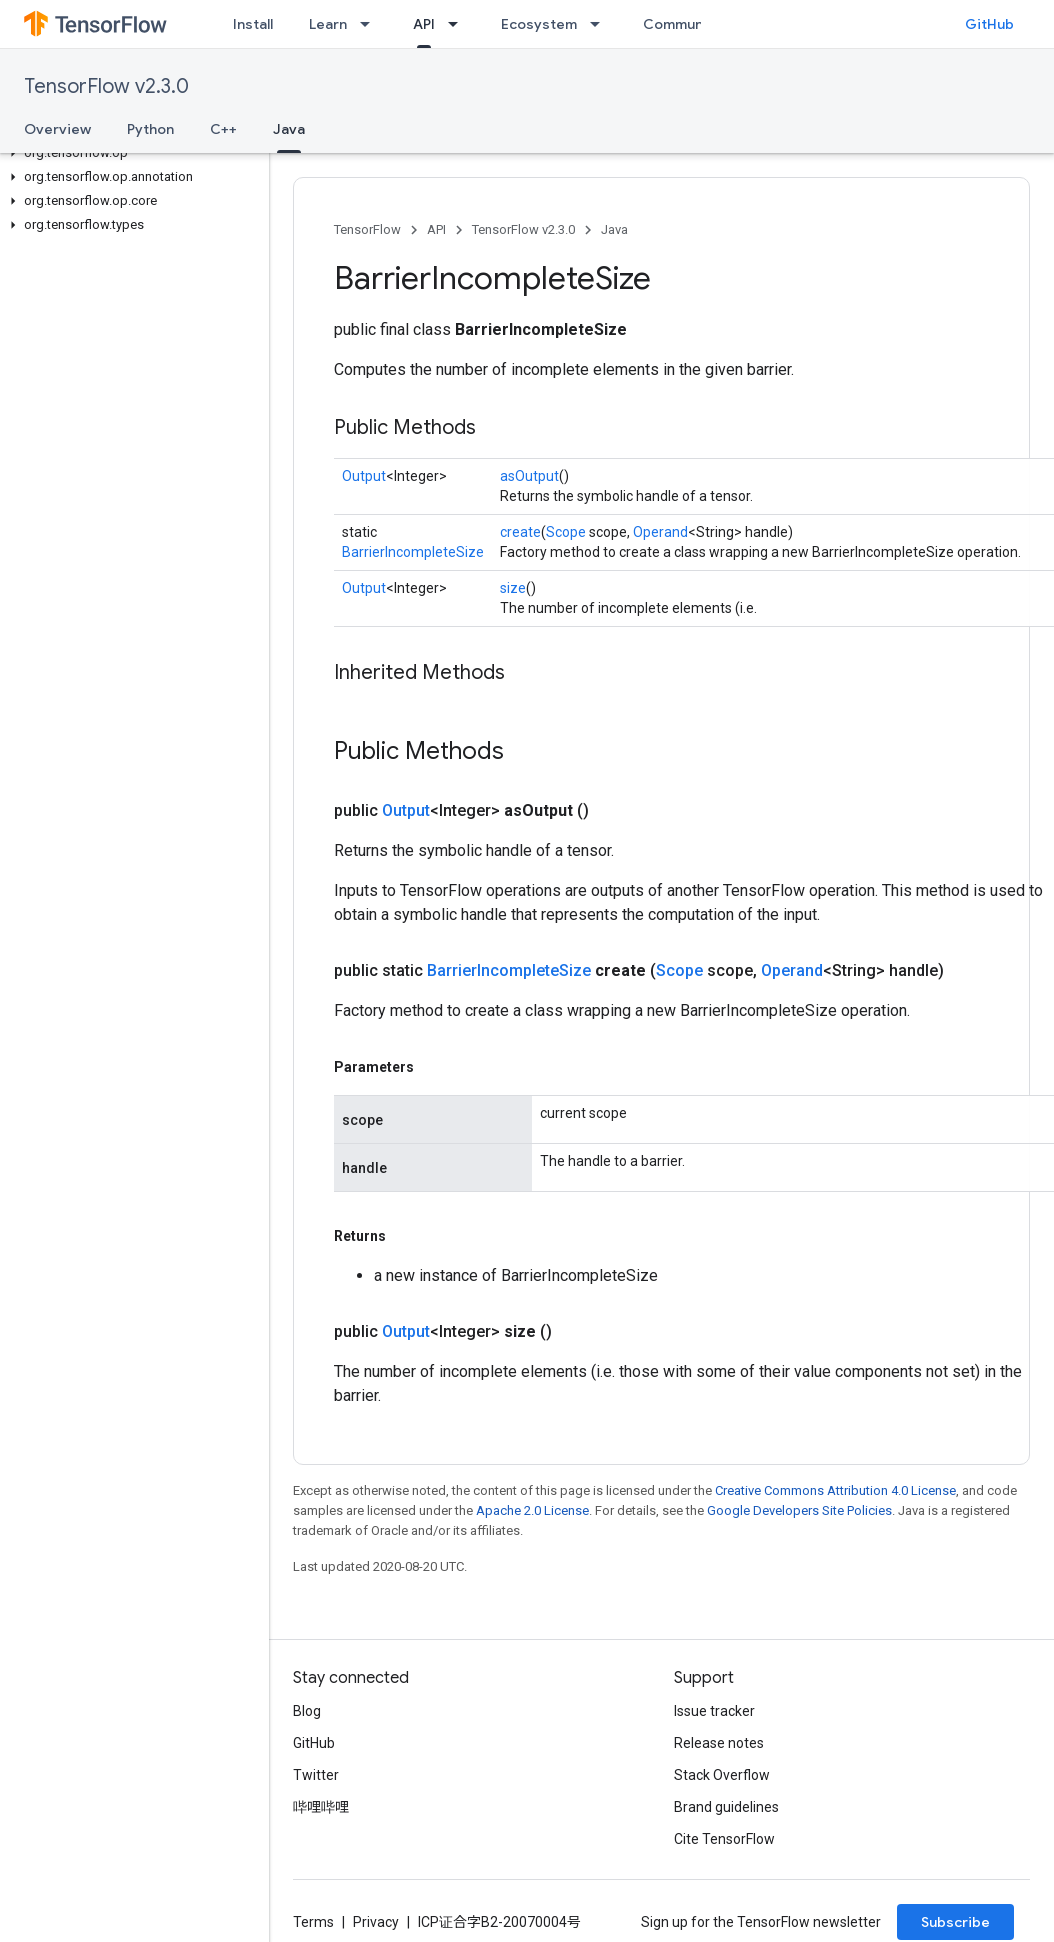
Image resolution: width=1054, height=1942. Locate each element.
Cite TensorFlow (724, 1839)
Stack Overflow (722, 1775)
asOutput (529, 476)
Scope (566, 532)
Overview (57, 129)
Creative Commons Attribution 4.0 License (835, 1490)
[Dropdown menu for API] (459, 24)
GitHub (989, 24)
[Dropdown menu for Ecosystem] (601, 24)
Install (253, 24)
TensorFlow (367, 229)
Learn (328, 24)
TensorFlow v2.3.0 (106, 86)
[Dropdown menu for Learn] (371, 24)
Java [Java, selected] (289, 129)
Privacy (376, 1922)
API (436, 229)
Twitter (316, 1775)
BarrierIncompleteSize (413, 552)
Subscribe (955, 1922)
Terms (313, 1922)
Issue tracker (714, 1711)
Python (150, 129)
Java (614, 229)
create (520, 532)
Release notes (719, 1743)
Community (682, 24)
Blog (307, 1711)
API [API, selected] (424, 24)
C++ (223, 129)
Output (364, 476)
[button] (130, 153)
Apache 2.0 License (532, 1510)
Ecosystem (539, 24)
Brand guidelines (726, 1807)
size (513, 588)
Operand (660, 532)
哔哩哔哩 (321, 1807)
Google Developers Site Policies (799, 1510)
